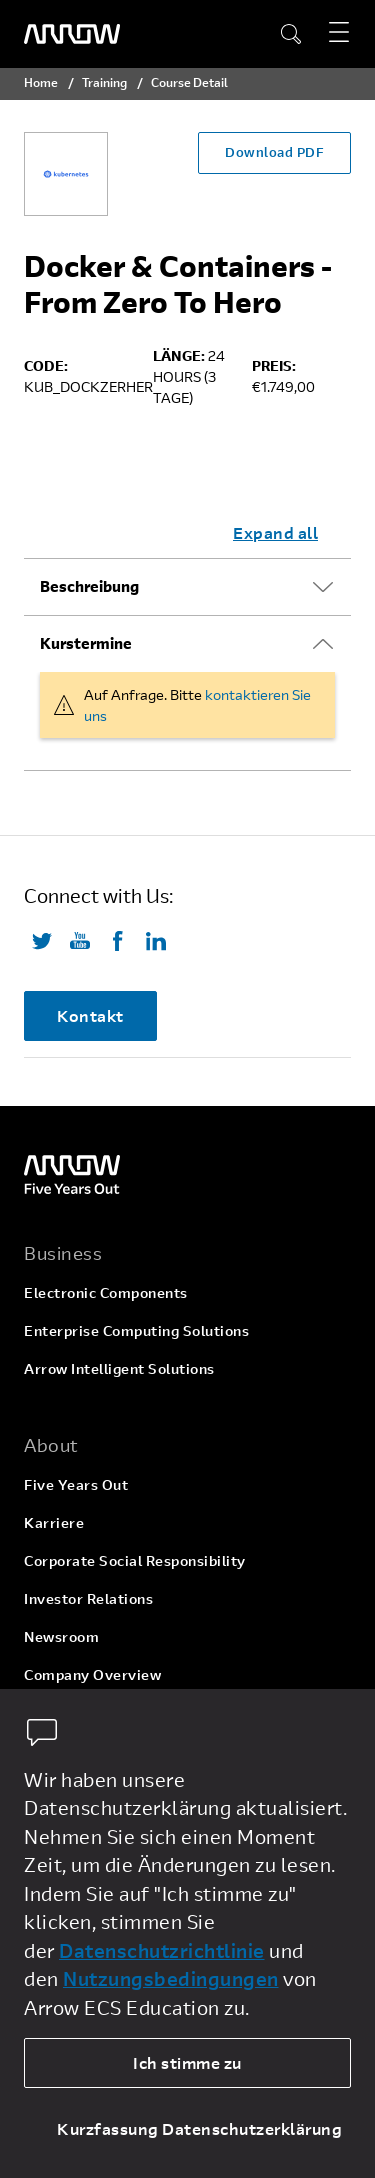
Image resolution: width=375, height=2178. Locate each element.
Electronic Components (106, 1292)
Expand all (275, 532)
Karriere (54, 1522)
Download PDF (274, 152)
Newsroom (61, 1636)
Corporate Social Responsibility (135, 1560)
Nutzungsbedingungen (171, 1978)
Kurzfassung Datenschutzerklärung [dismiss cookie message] (199, 2128)
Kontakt (90, 1015)
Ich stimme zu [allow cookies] (187, 2062)
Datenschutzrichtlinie (162, 1950)
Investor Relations (88, 1598)
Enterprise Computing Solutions (136, 1330)
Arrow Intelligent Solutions (119, 1368)
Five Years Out (76, 1484)
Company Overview (92, 1674)
